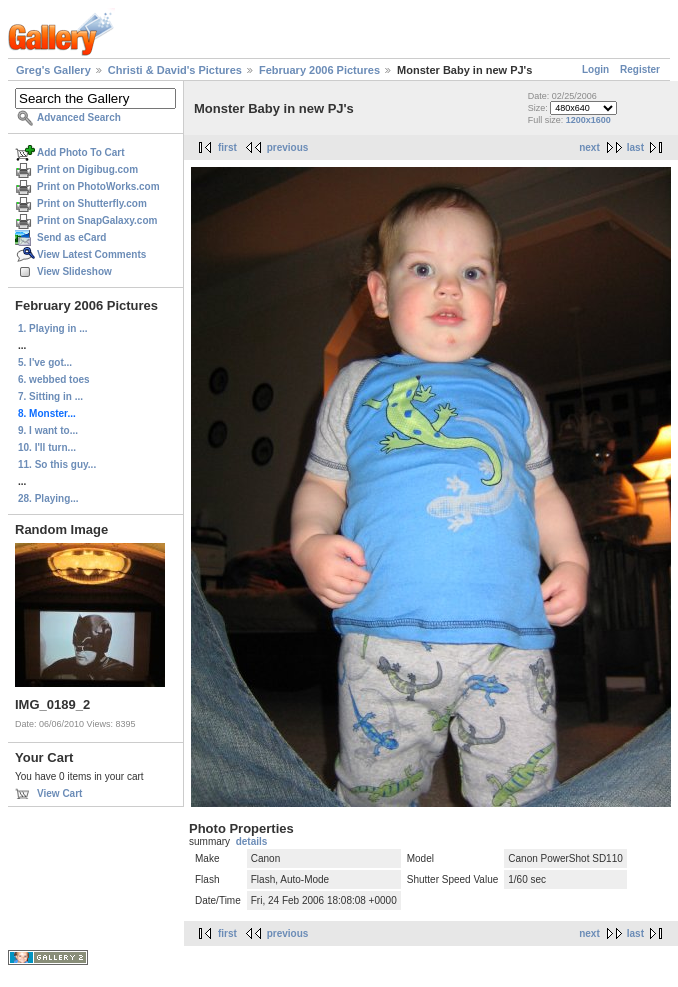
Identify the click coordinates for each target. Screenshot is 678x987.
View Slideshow (74, 271)
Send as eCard (71, 237)
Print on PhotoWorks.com (98, 186)
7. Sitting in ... (50, 396)
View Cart (59, 793)
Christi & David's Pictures (175, 70)
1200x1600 (588, 120)
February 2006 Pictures (319, 70)
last (635, 147)
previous (288, 147)
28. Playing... (48, 498)
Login (595, 69)
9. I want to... (48, 430)
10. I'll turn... (47, 447)
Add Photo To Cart (81, 152)
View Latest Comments (91, 254)
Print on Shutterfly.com (92, 203)
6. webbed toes (54, 379)
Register (640, 69)
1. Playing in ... (52, 328)
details (252, 841)
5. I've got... (45, 362)
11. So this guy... (57, 464)
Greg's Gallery (53, 70)
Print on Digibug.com (87, 169)
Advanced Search (79, 117)
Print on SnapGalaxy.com (97, 220)
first (227, 147)
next (589, 147)
